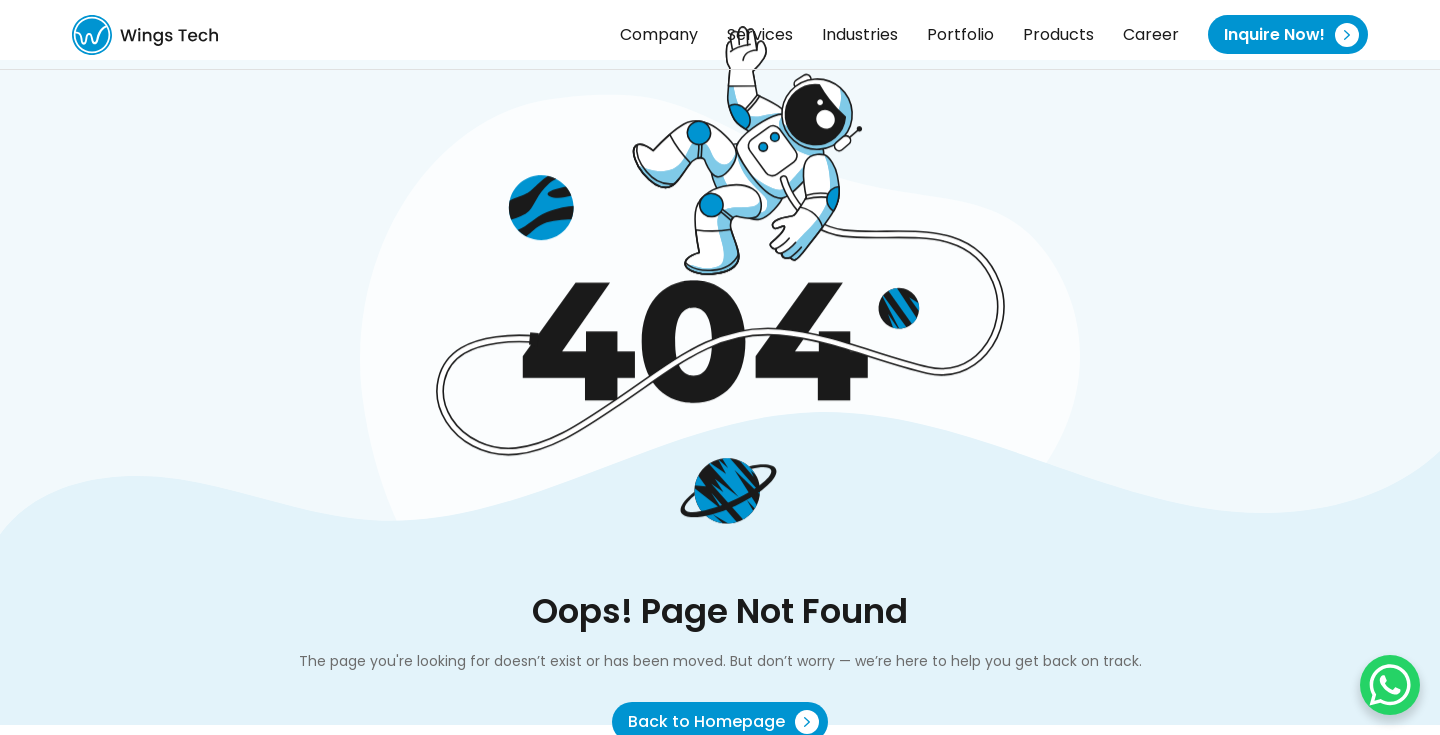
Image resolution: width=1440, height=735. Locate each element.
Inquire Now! (1291, 35)
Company (659, 34)
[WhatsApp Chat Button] (1390, 685)
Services (760, 34)
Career (1151, 34)
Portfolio (960, 34)
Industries (860, 34)
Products (1058, 34)
